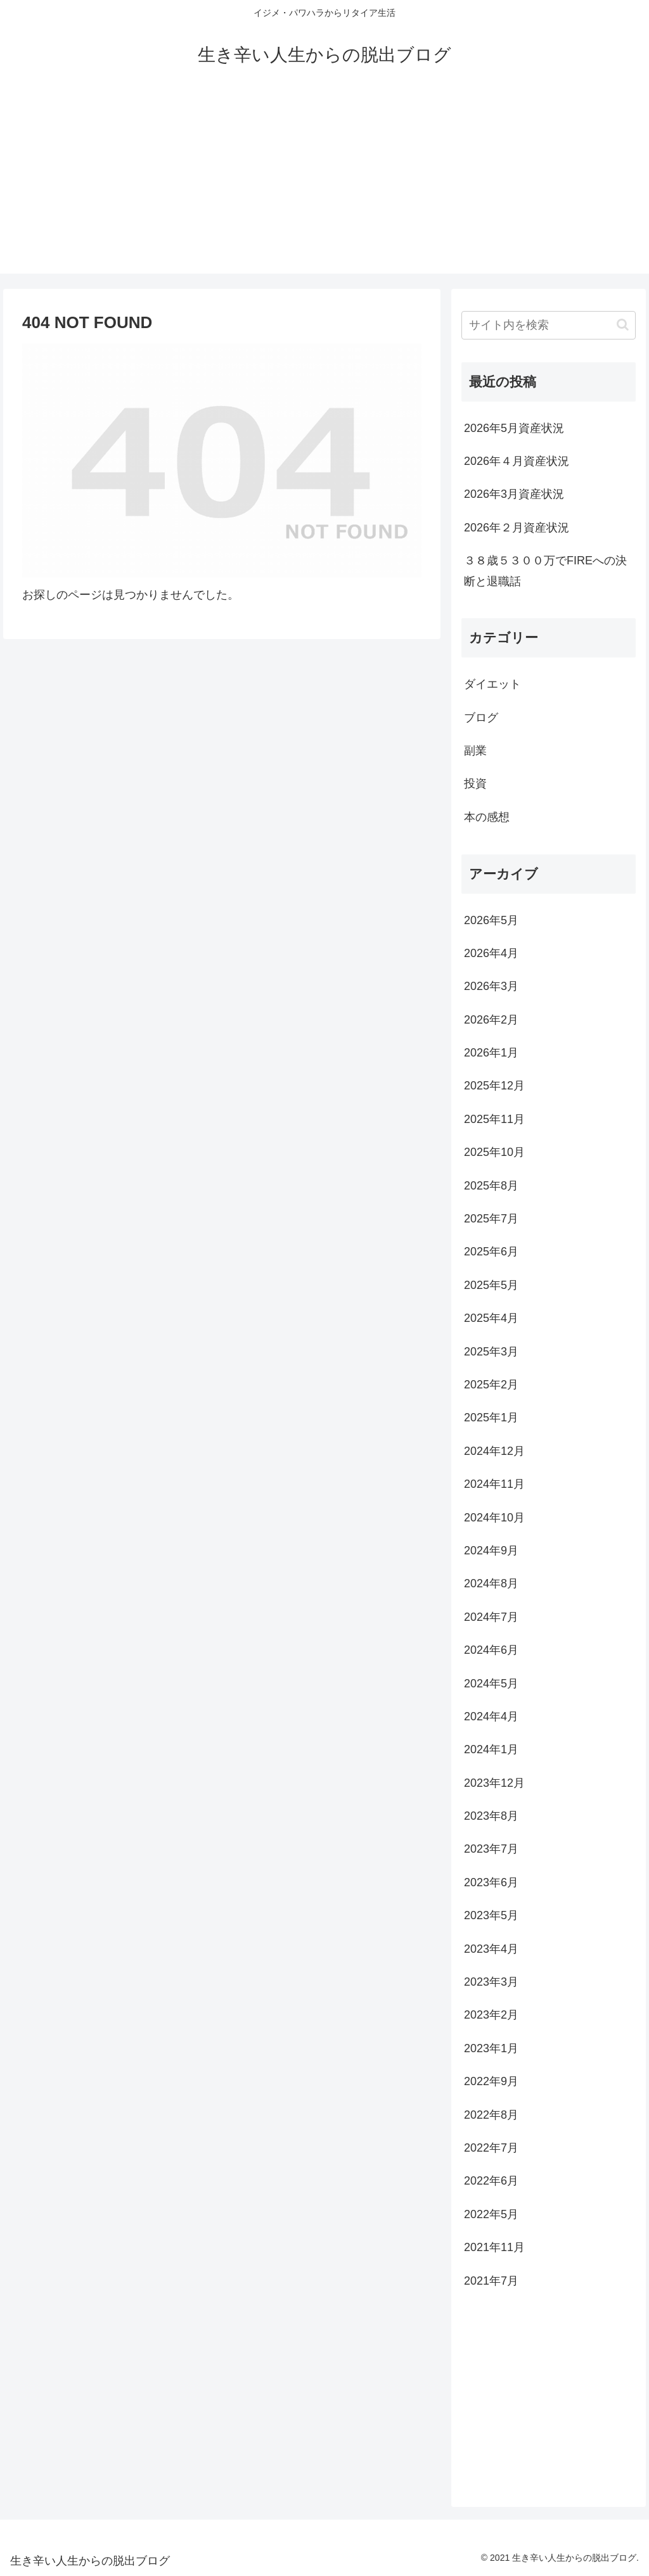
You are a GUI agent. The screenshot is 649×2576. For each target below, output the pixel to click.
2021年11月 (494, 2247)
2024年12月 (494, 1451)
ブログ (481, 717)
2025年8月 (491, 1185)
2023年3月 (491, 1982)
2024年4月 (491, 1716)
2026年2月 (491, 1019)
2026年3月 (491, 986)
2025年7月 (491, 1218)
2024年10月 (494, 1517)
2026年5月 (491, 920)
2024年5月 (491, 1683)
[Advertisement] (324, 185)
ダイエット (492, 684)
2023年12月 (494, 1783)
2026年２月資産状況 (516, 527)
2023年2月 (491, 2014)
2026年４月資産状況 (516, 461)
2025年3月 (491, 1351)
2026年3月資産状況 (514, 494)
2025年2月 (491, 1384)
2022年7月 (491, 2147)
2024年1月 (491, 1749)
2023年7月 (491, 1849)
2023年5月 (491, 1915)
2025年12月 (494, 1085)
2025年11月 (494, 1119)
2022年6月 (491, 2180)
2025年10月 (494, 1152)
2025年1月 (491, 1417)
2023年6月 (491, 1882)
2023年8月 (491, 1816)
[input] (548, 325)
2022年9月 (491, 2081)
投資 (475, 783)
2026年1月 (491, 1052)
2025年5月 (491, 1285)
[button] (623, 324)
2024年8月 (491, 1583)
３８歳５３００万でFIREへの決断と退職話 (545, 570)
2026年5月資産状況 (514, 428)
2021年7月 (491, 2281)
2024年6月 (491, 1650)
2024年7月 (491, 1617)
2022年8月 (491, 2115)
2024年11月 (494, 1484)
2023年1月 (491, 2048)
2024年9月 (491, 1550)
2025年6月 (491, 1251)
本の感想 (487, 817)
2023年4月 (491, 1949)
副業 (475, 750)
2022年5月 (491, 2214)
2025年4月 (491, 1318)
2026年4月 (491, 953)
